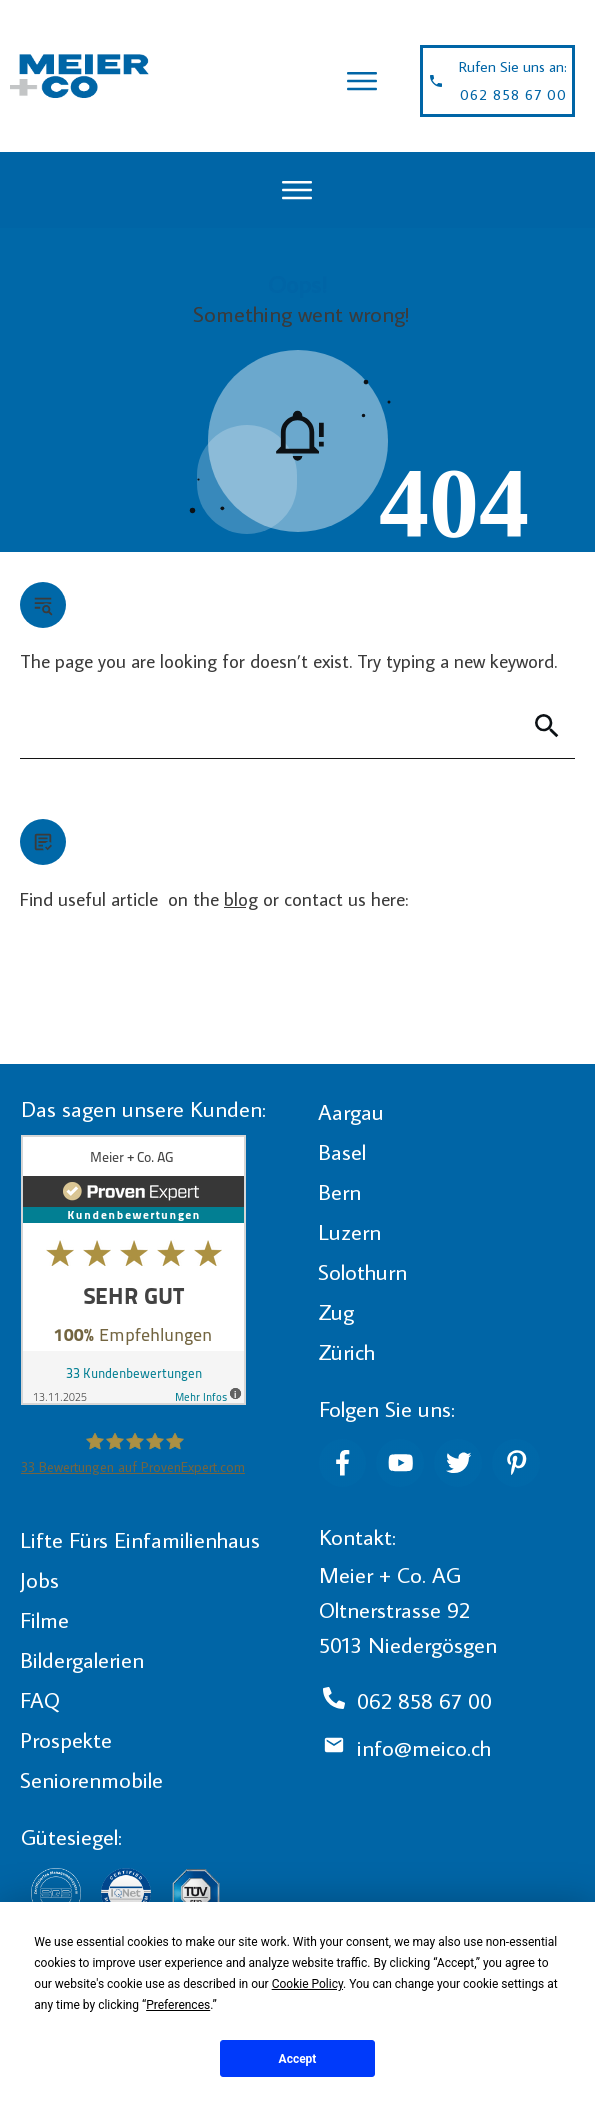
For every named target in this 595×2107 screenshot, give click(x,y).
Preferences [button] (178, 2005)
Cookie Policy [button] (307, 1984)
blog (241, 898)
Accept (298, 2059)
